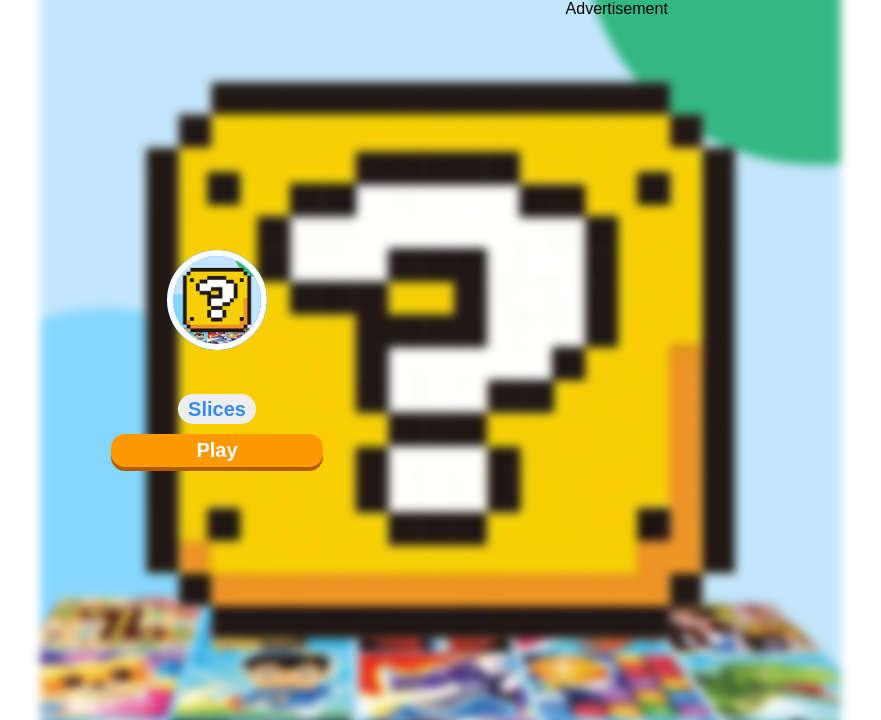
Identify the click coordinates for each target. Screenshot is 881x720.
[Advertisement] (617, 345)
